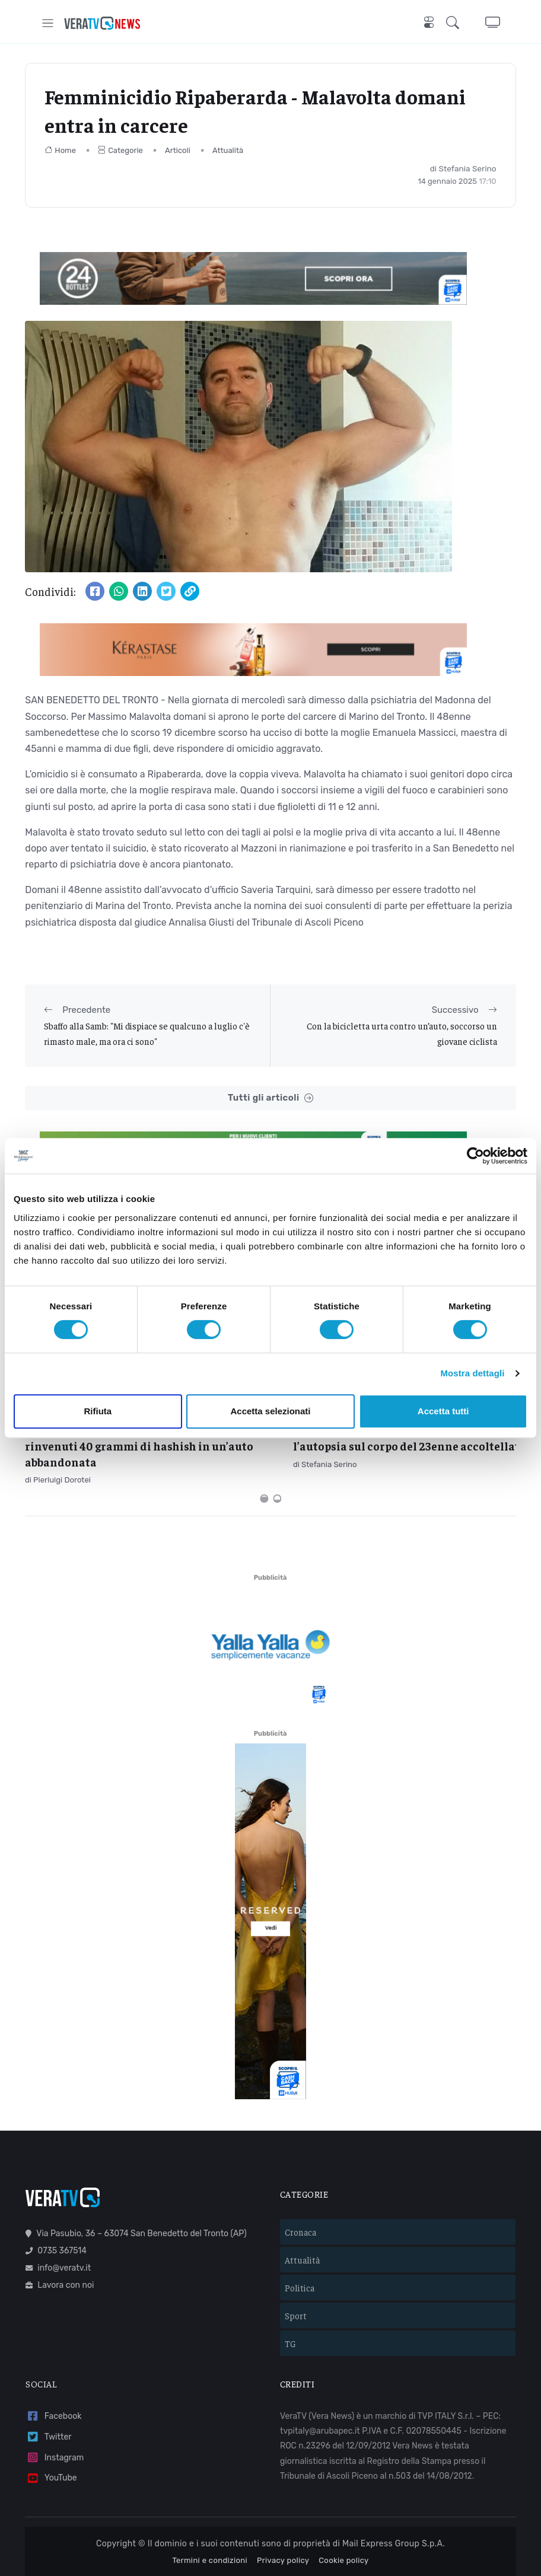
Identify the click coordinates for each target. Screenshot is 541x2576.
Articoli (177, 150)
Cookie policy (343, 2510)
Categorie (120, 150)
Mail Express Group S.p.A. (393, 2494)
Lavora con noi (60, 2235)
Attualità (227, 150)
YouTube (51, 2428)
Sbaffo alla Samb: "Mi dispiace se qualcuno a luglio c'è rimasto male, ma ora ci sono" (147, 1033)
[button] (455, 23)
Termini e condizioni (209, 2510)
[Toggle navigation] (48, 23)
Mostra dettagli (472, 1373)
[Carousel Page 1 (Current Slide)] (264, 1448)
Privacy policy (283, 2510)
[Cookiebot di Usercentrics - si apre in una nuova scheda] (475, 1156)
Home (60, 150)
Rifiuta (98, 1411)
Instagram (55, 2407)
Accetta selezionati (270, 1411)
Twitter (48, 2386)
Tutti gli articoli (270, 1098)
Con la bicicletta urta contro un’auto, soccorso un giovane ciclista (402, 1033)
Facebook (53, 2365)
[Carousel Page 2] (277, 1448)
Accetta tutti (443, 1411)
